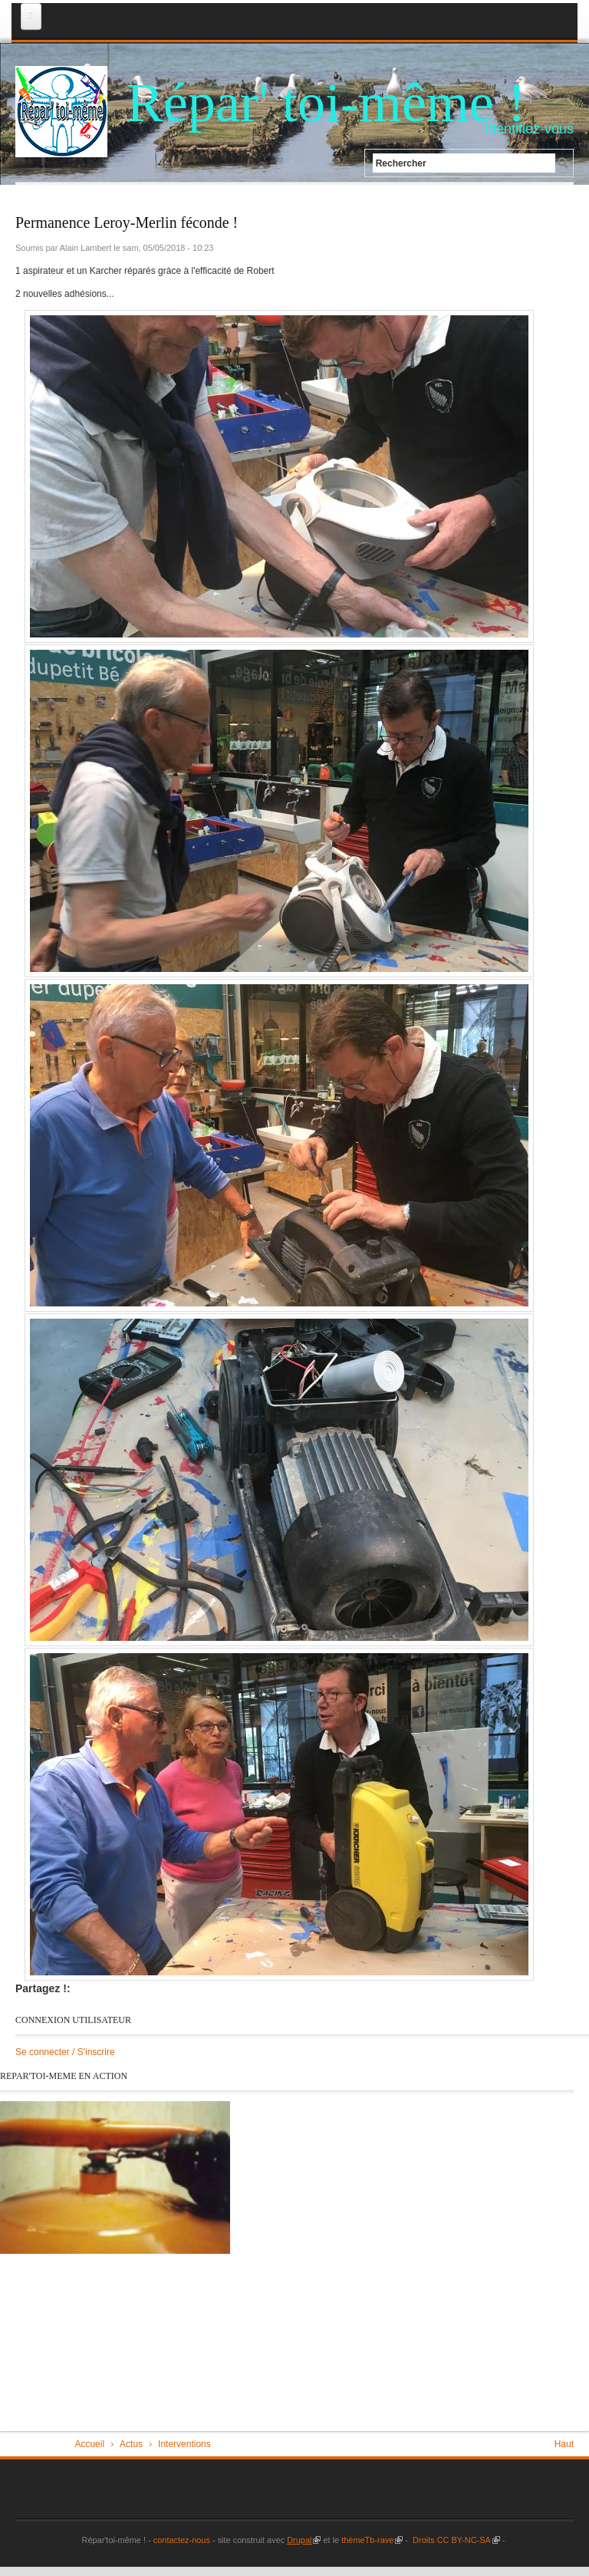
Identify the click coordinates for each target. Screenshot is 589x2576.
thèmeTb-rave (372, 2540)
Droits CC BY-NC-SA (455, 2540)
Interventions (184, 2444)
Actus (131, 2444)
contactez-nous (180, 2540)
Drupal (304, 2540)
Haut (564, 2444)
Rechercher (401, 163)
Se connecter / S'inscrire (65, 2052)
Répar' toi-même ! (326, 102)
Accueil (89, 2444)
